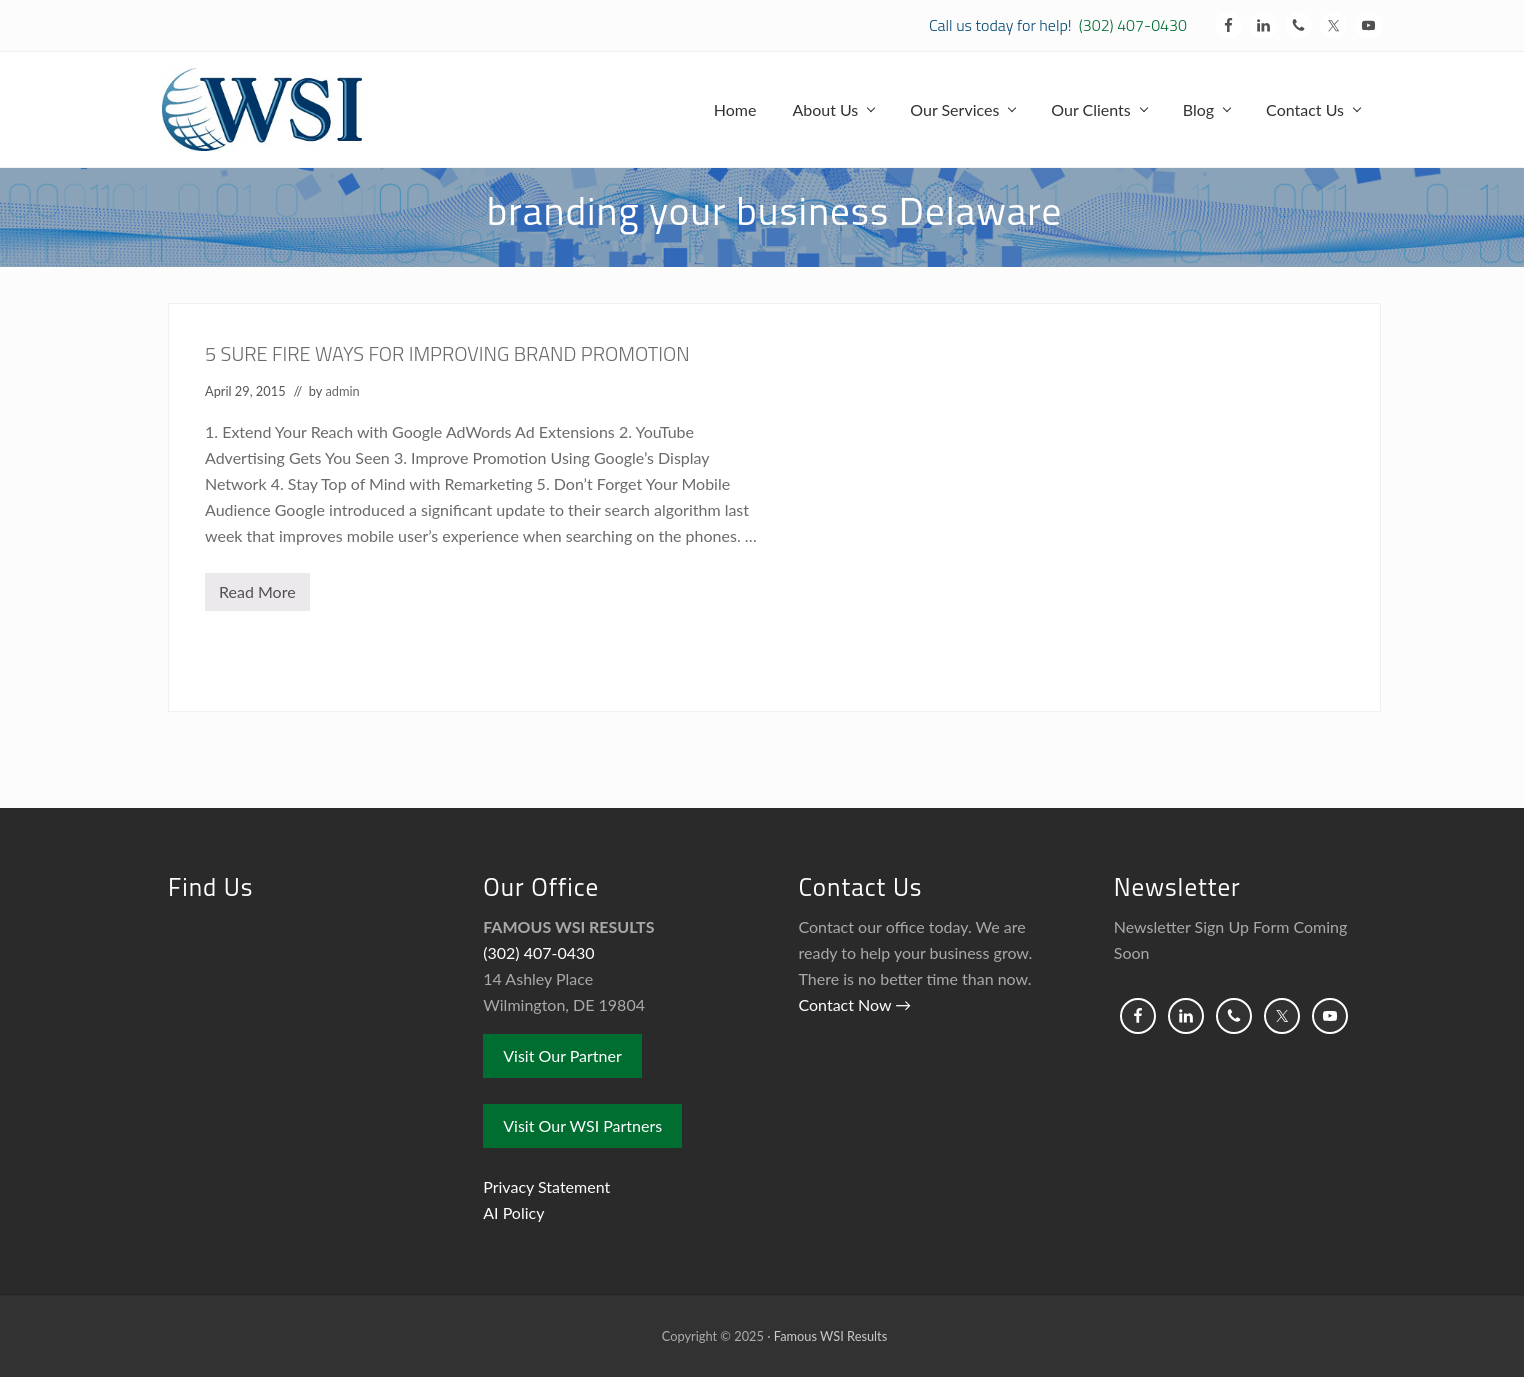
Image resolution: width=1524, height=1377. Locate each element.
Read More (257, 596)
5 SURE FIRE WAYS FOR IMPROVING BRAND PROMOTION (447, 353)
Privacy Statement (546, 1186)
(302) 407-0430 (1133, 25)
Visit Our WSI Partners (582, 1125)
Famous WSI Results (830, 1336)
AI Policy (513, 1212)
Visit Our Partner (562, 1055)
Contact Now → (855, 1004)
